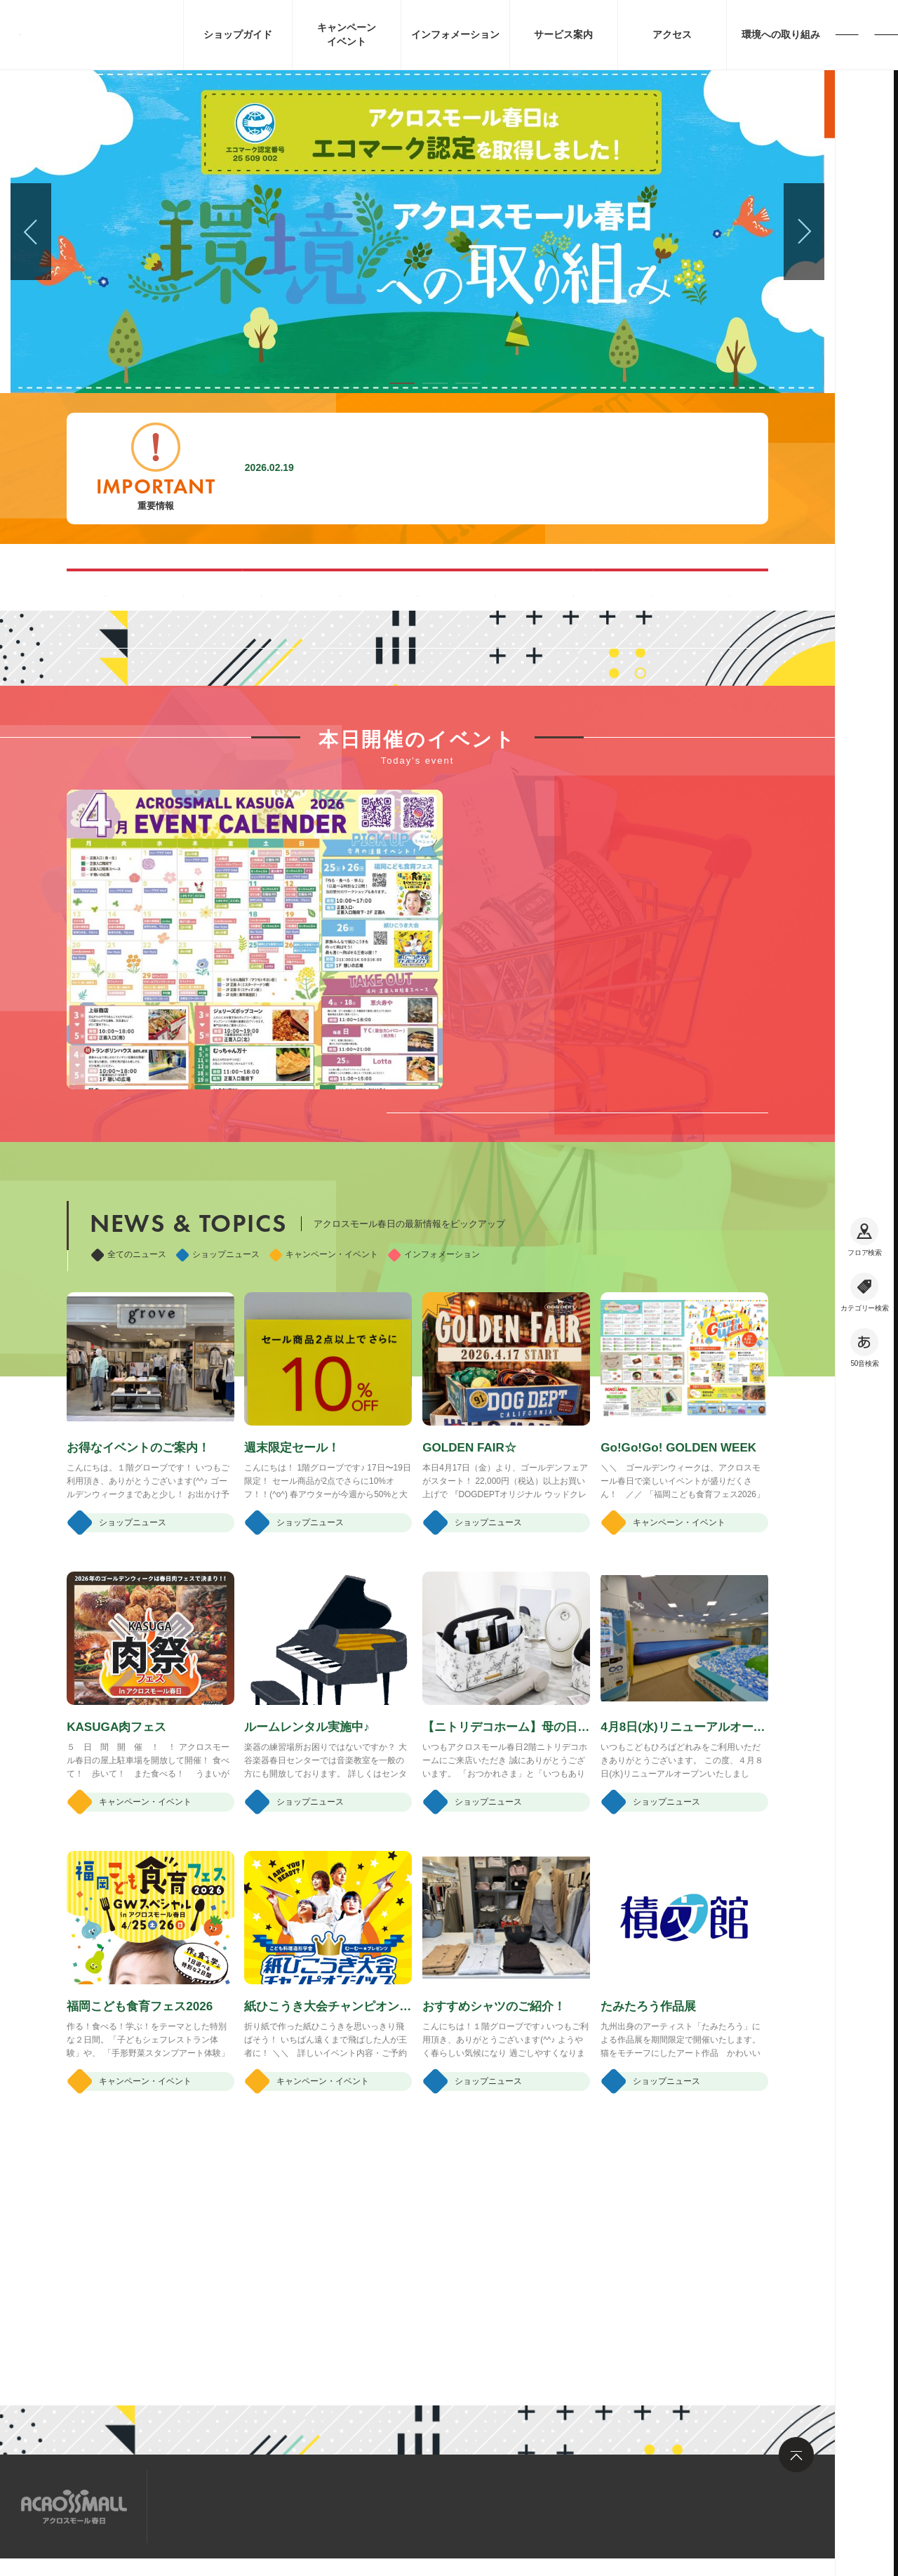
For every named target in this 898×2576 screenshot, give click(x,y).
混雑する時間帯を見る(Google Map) (273, 589)
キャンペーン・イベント (323, 1449)
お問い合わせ (357, 2505)
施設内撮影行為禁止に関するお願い (408, 468)
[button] (402, 383)
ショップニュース (218, 1449)
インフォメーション (434, 1449)
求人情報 (280, 2505)
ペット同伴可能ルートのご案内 (562, 589)
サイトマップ (202, 2505)
